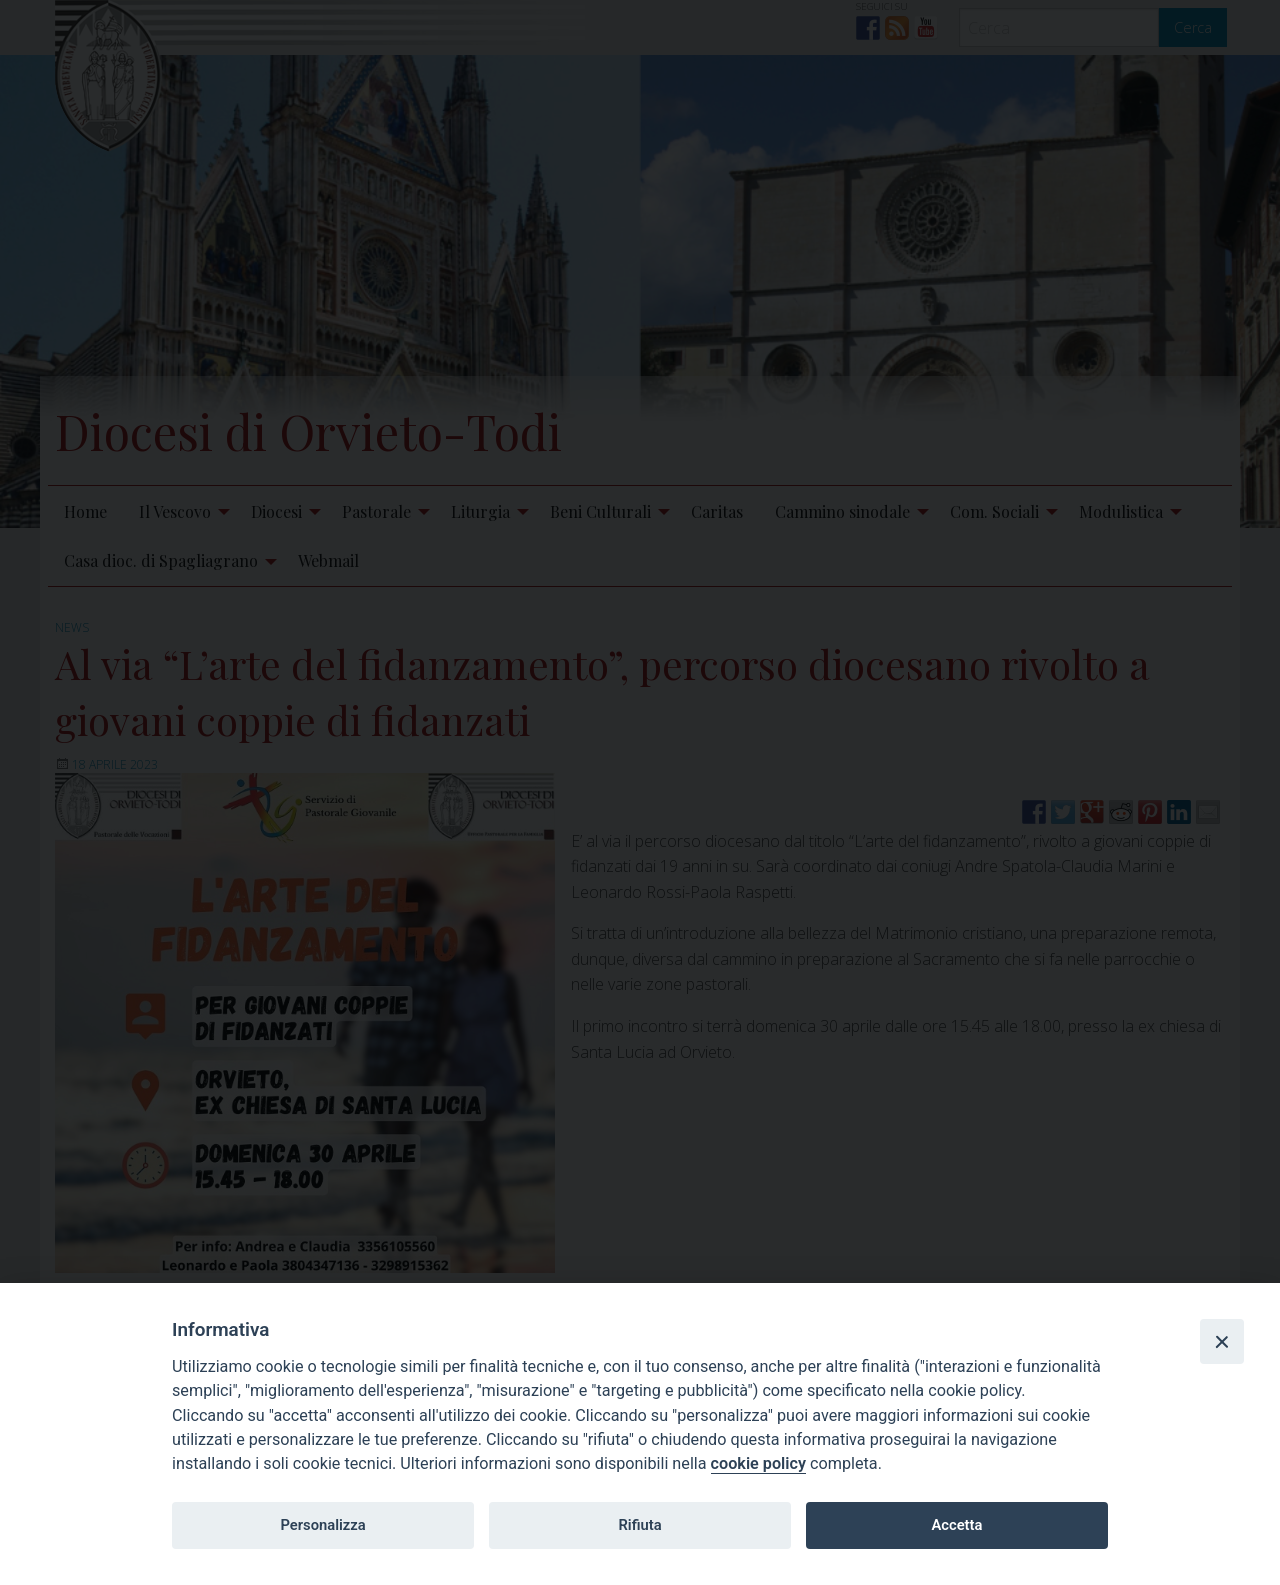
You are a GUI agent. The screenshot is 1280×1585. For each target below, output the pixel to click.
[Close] (1222, 1341)
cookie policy (758, 1463)
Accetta (956, 1525)
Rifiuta (639, 1525)
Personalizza (322, 1525)
